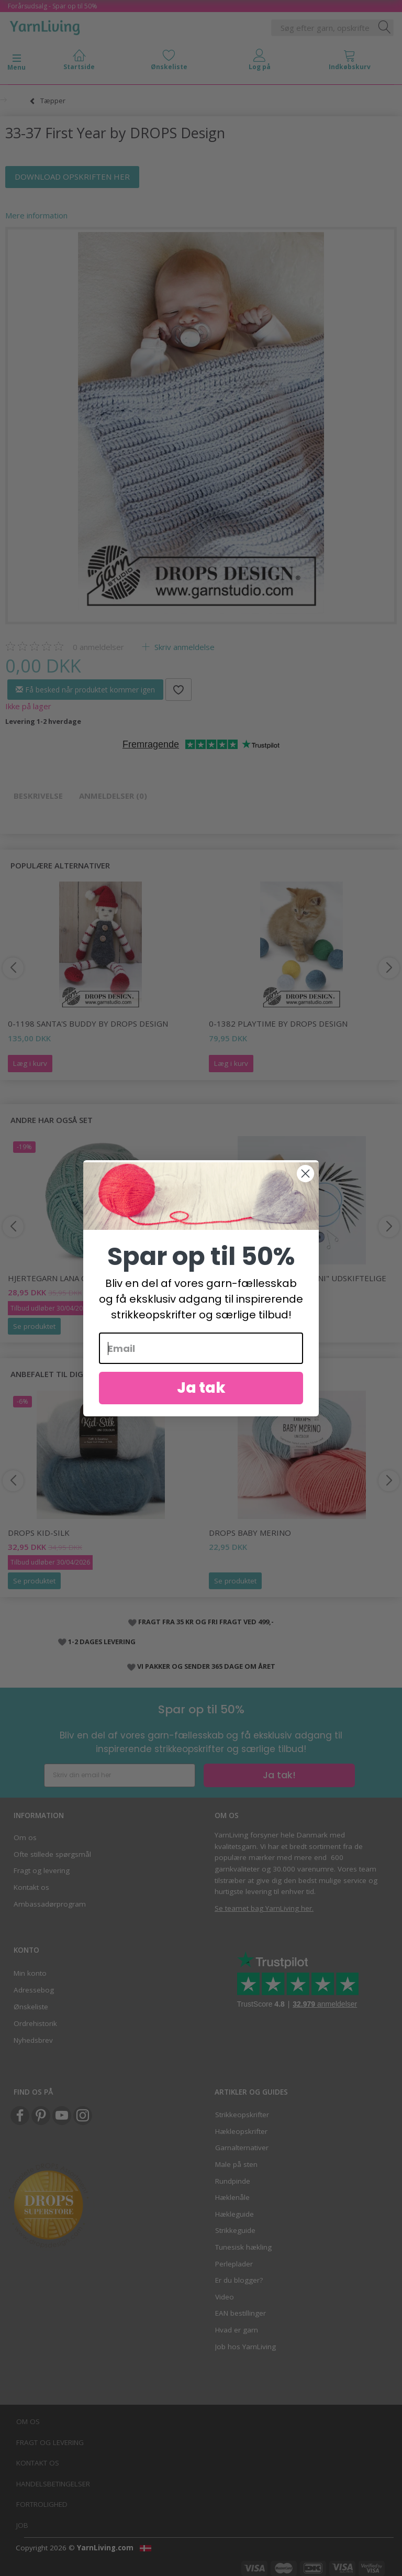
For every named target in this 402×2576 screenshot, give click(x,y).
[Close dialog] (305, 1196)
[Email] (201, 1371)
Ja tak (201, 1411)
